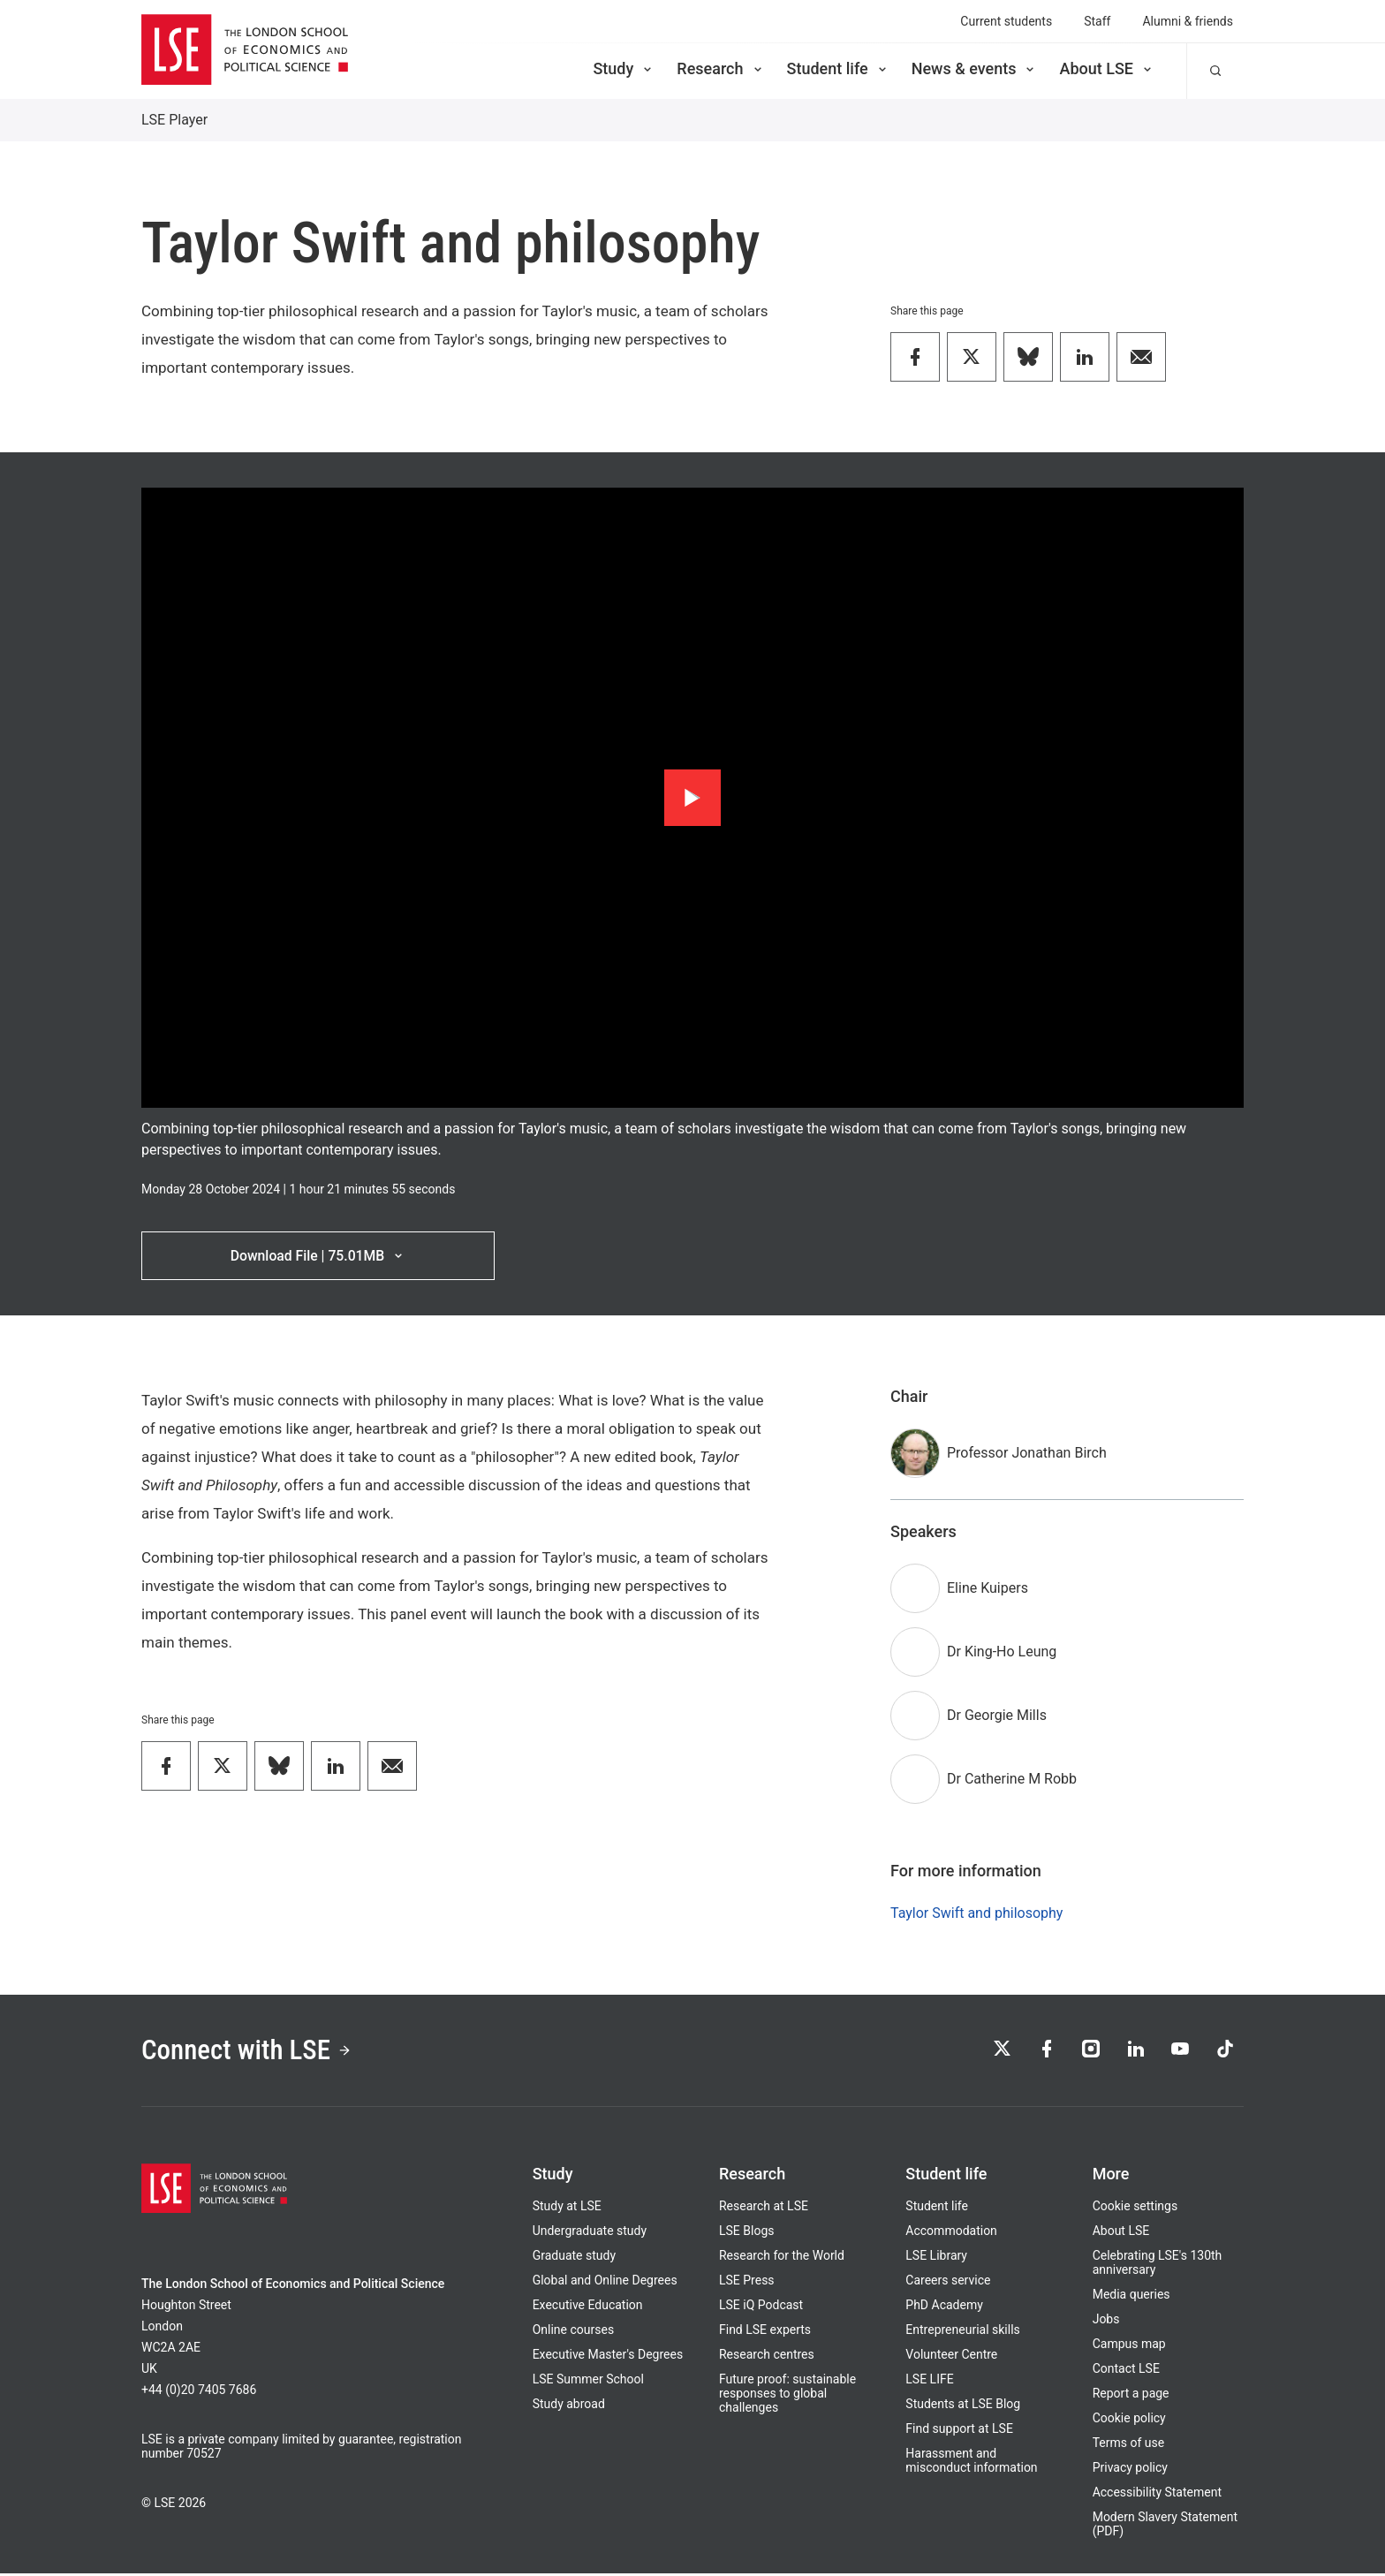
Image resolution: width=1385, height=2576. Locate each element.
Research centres (766, 2357)
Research (720, 68)
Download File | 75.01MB (317, 1255)
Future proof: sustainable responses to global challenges (787, 2396)
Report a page (1131, 2396)
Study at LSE (567, 2208)
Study (624, 68)
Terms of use (1129, 2445)
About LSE (1106, 68)
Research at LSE (763, 2208)
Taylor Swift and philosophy (976, 1913)
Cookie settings (1135, 2208)
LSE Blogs (746, 2233)
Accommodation (951, 2233)
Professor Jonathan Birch (1027, 1453)
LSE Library (936, 2258)
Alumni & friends (1187, 21)
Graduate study (574, 2258)
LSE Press (747, 2283)
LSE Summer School (588, 2382)
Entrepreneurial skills (962, 2332)
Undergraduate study (590, 2233)
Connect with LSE (249, 2052)
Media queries (1131, 2297)
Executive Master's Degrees (608, 2357)
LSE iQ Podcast (761, 2307)
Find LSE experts (765, 2332)
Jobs (1106, 2322)
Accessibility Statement (1157, 2495)
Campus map (1129, 2346)
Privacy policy (1130, 2470)
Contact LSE (1126, 2371)
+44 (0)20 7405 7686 (198, 2392)
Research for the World (781, 2258)
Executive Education (588, 2307)
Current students (1006, 21)
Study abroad (569, 2406)
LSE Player (174, 119)
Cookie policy (1129, 2420)
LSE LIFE (929, 2382)
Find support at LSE (959, 2431)
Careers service (947, 2283)
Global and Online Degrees (605, 2283)
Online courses (573, 2332)
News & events (975, 68)
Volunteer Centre (951, 2357)
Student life (838, 68)
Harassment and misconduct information (971, 2463)
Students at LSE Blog (962, 2406)
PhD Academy (944, 2307)
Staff (1097, 21)
